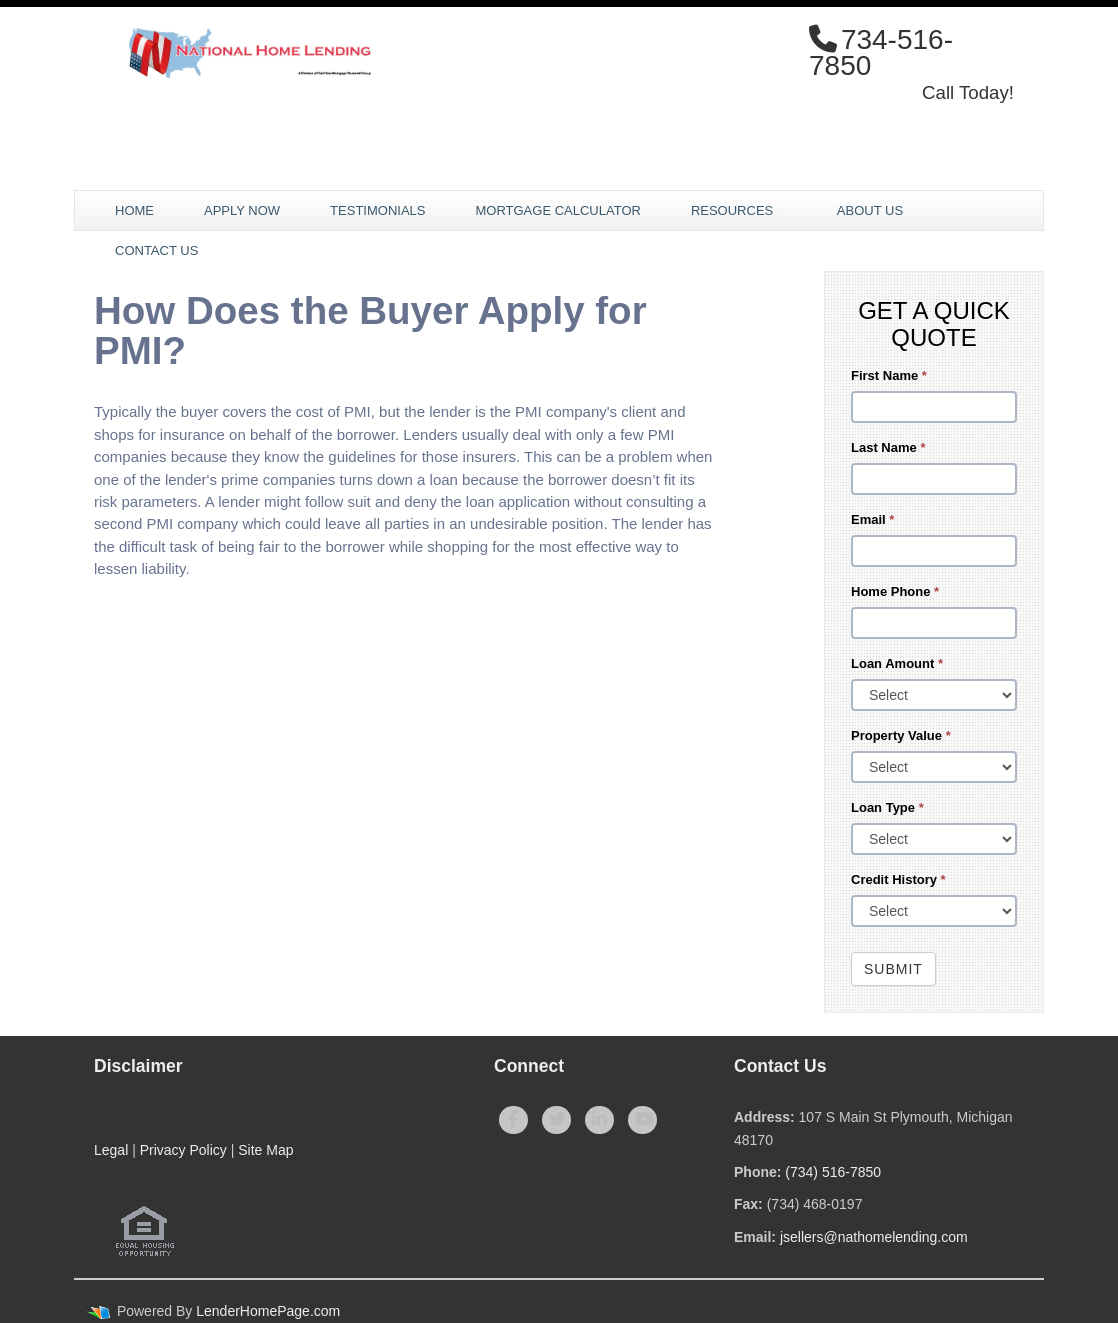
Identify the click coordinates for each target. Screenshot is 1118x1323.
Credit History (898, 879)
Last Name (888, 447)
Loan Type (887, 807)
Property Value (901, 735)
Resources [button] (739, 210)
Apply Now (242, 210)
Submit (893, 969)
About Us (870, 210)
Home (134, 210)
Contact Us (156, 250)
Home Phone (895, 591)
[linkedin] (599, 1120)
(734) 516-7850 (833, 1172)
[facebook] (513, 1120)
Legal (111, 1150)
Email (872, 519)
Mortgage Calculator (557, 210)
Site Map (265, 1150)
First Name (889, 375)
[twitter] (556, 1120)
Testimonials (377, 210)
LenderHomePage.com (268, 1311)
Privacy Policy (183, 1150)
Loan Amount (897, 663)
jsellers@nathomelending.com (874, 1237)
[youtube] (642, 1120)
